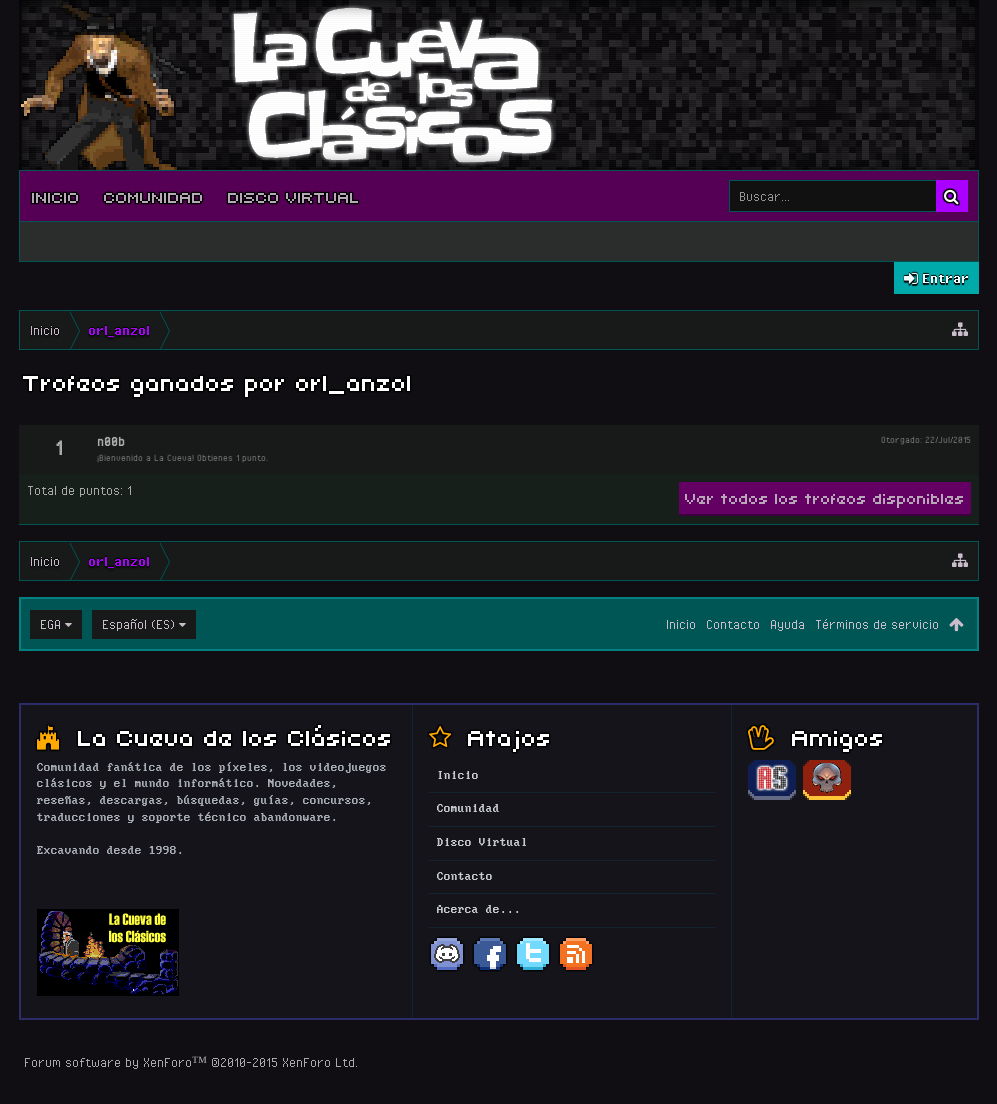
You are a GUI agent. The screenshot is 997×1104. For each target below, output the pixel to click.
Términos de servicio (877, 624)
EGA (50, 624)
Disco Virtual (294, 196)
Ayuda (787, 624)
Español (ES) (138, 624)
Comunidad (154, 196)
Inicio (56, 196)
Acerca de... (479, 910)
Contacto (733, 624)
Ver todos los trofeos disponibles (825, 497)
